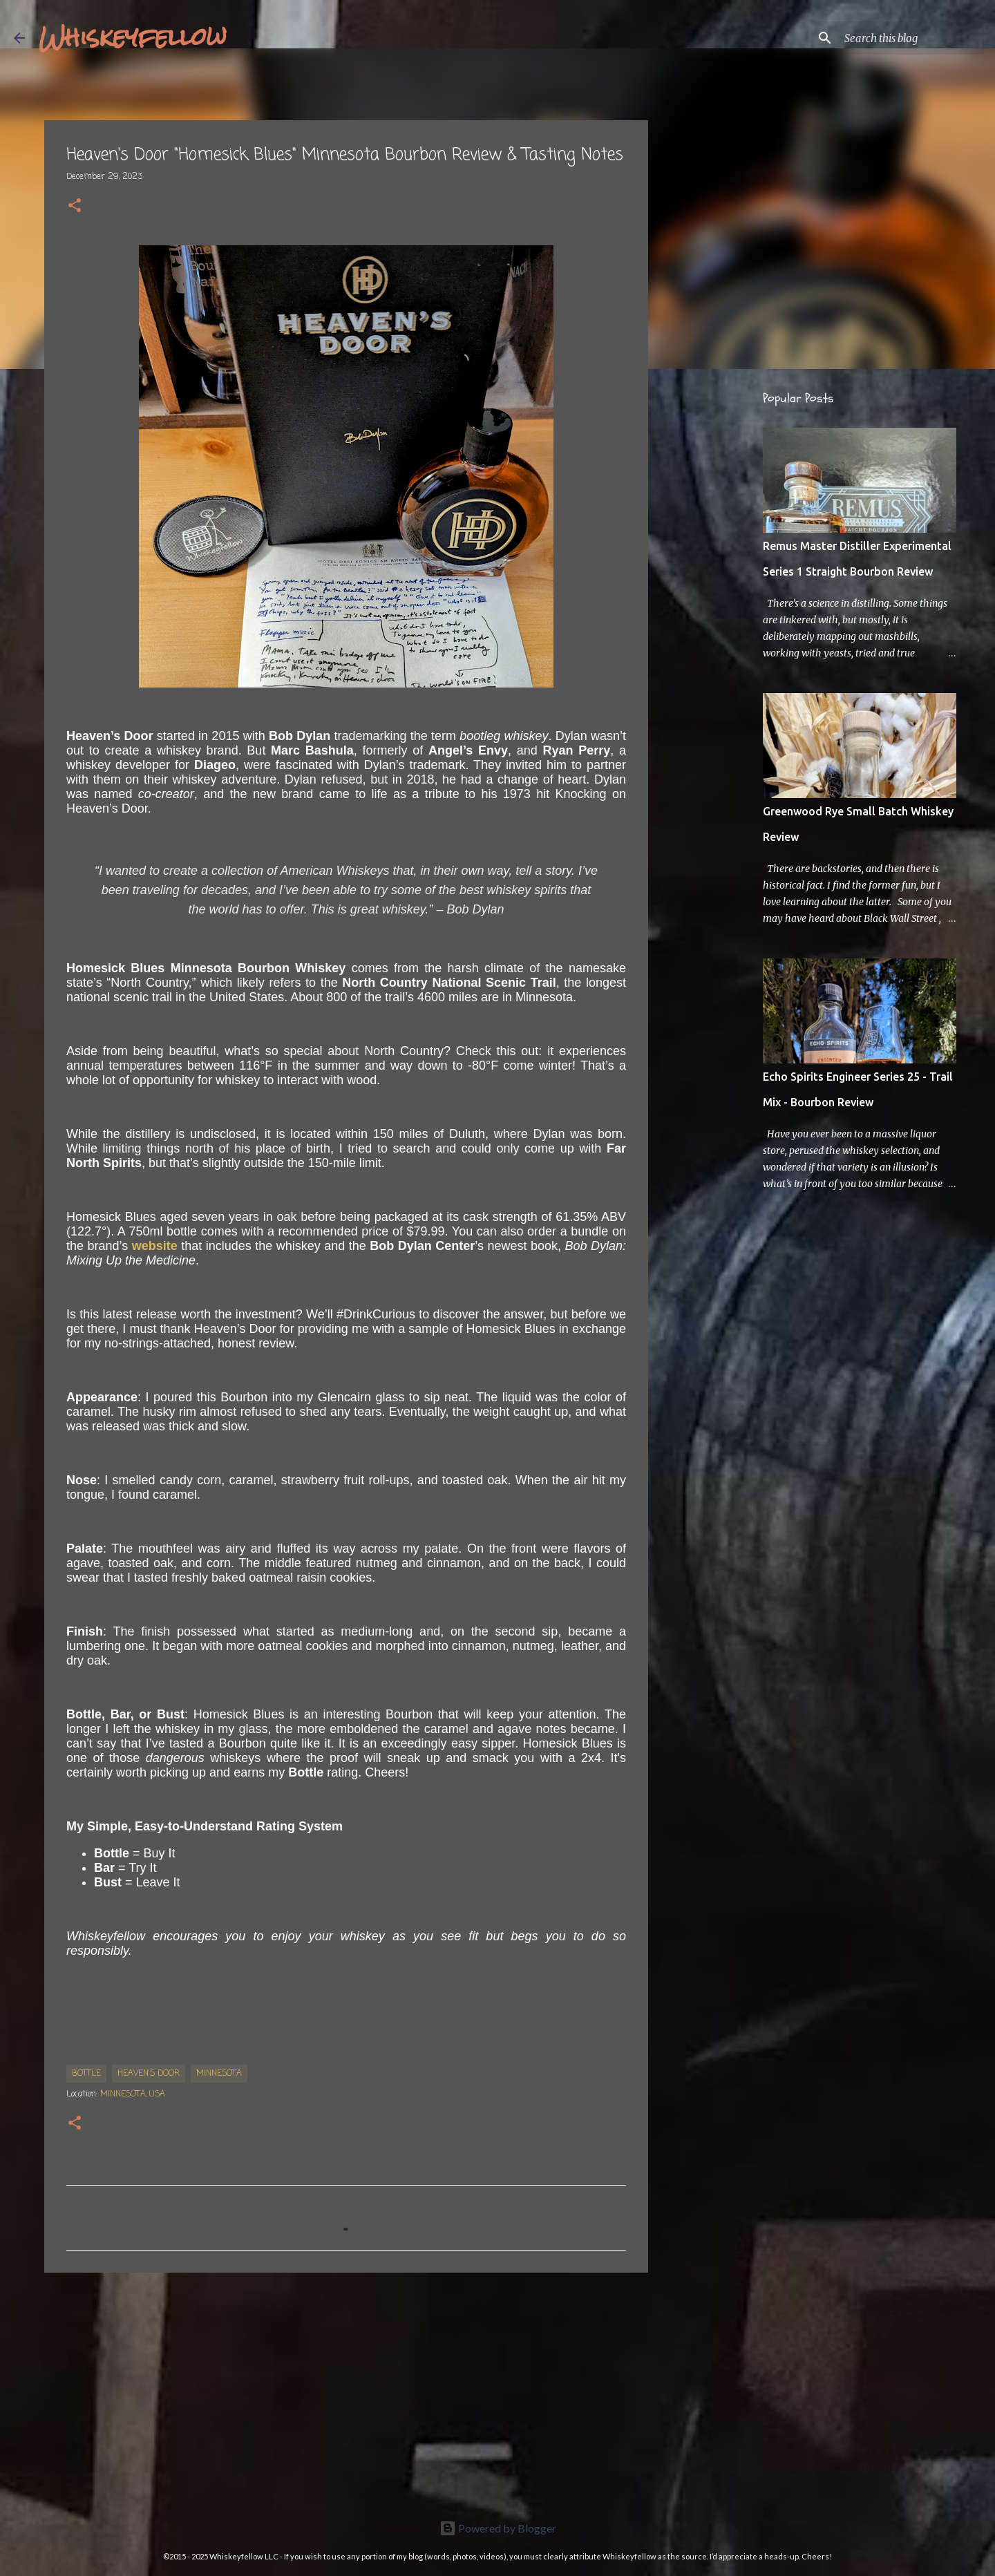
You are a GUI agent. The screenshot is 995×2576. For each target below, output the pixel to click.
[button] (74, 207)
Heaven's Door (148, 2073)
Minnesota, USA (132, 2094)
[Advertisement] (346, 2390)
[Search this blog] (911, 38)
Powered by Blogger (497, 2528)
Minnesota (219, 2073)
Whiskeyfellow (133, 37)
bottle (86, 2073)
